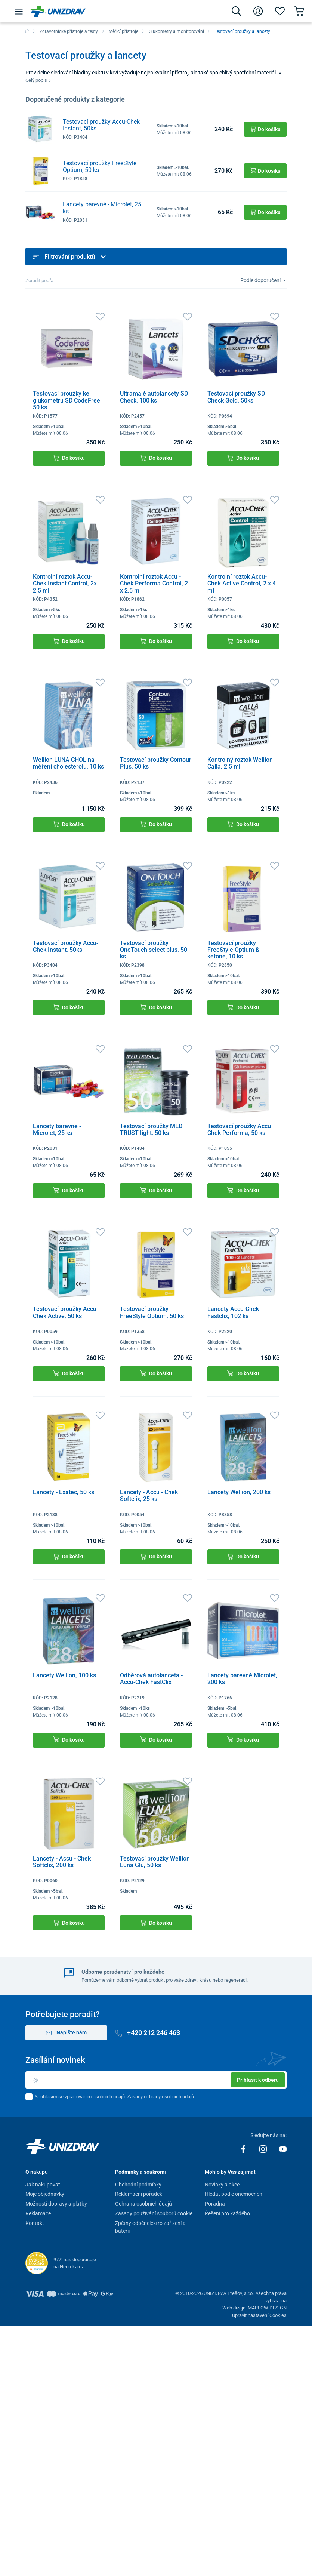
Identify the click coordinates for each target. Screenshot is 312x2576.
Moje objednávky (44, 2194)
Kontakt (34, 2223)
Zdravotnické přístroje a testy (69, 31)
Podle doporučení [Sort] (261, 280)
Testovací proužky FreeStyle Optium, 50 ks (99, 166)
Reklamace (38, 2213)
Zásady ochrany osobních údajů (160, 2096)
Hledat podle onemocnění (234, 2194)
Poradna (215, 2204)
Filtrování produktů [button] (69, 256)
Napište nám (66, 2032)
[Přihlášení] (258, 11)
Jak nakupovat (42, 2185)
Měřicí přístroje (123, 31)
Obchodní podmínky (138, 2185)
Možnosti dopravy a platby (56, 2204)
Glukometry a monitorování (176, 31)
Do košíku (69, 458)
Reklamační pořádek (138, 2194)
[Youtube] (283, 2149)
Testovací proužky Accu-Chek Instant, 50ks (101, 125)
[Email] (156, 2080)
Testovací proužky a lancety (242, 31)
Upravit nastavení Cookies (259, 2315)
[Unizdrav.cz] (58, 11)
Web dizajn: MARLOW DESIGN (254, 2308)
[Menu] (18, 11)
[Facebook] (244, 2149)
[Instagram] (263, 2149)
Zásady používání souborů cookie (153, 2213)
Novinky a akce (222, 2185)
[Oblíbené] (280, 11)
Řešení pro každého (227, 2213)
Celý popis (38, 80)
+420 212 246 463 (147, 2033)
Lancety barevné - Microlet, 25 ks (102, 208)
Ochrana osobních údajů (143, 2204)
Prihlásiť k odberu (258, 2080)
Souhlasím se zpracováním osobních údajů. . (115, 2096)
